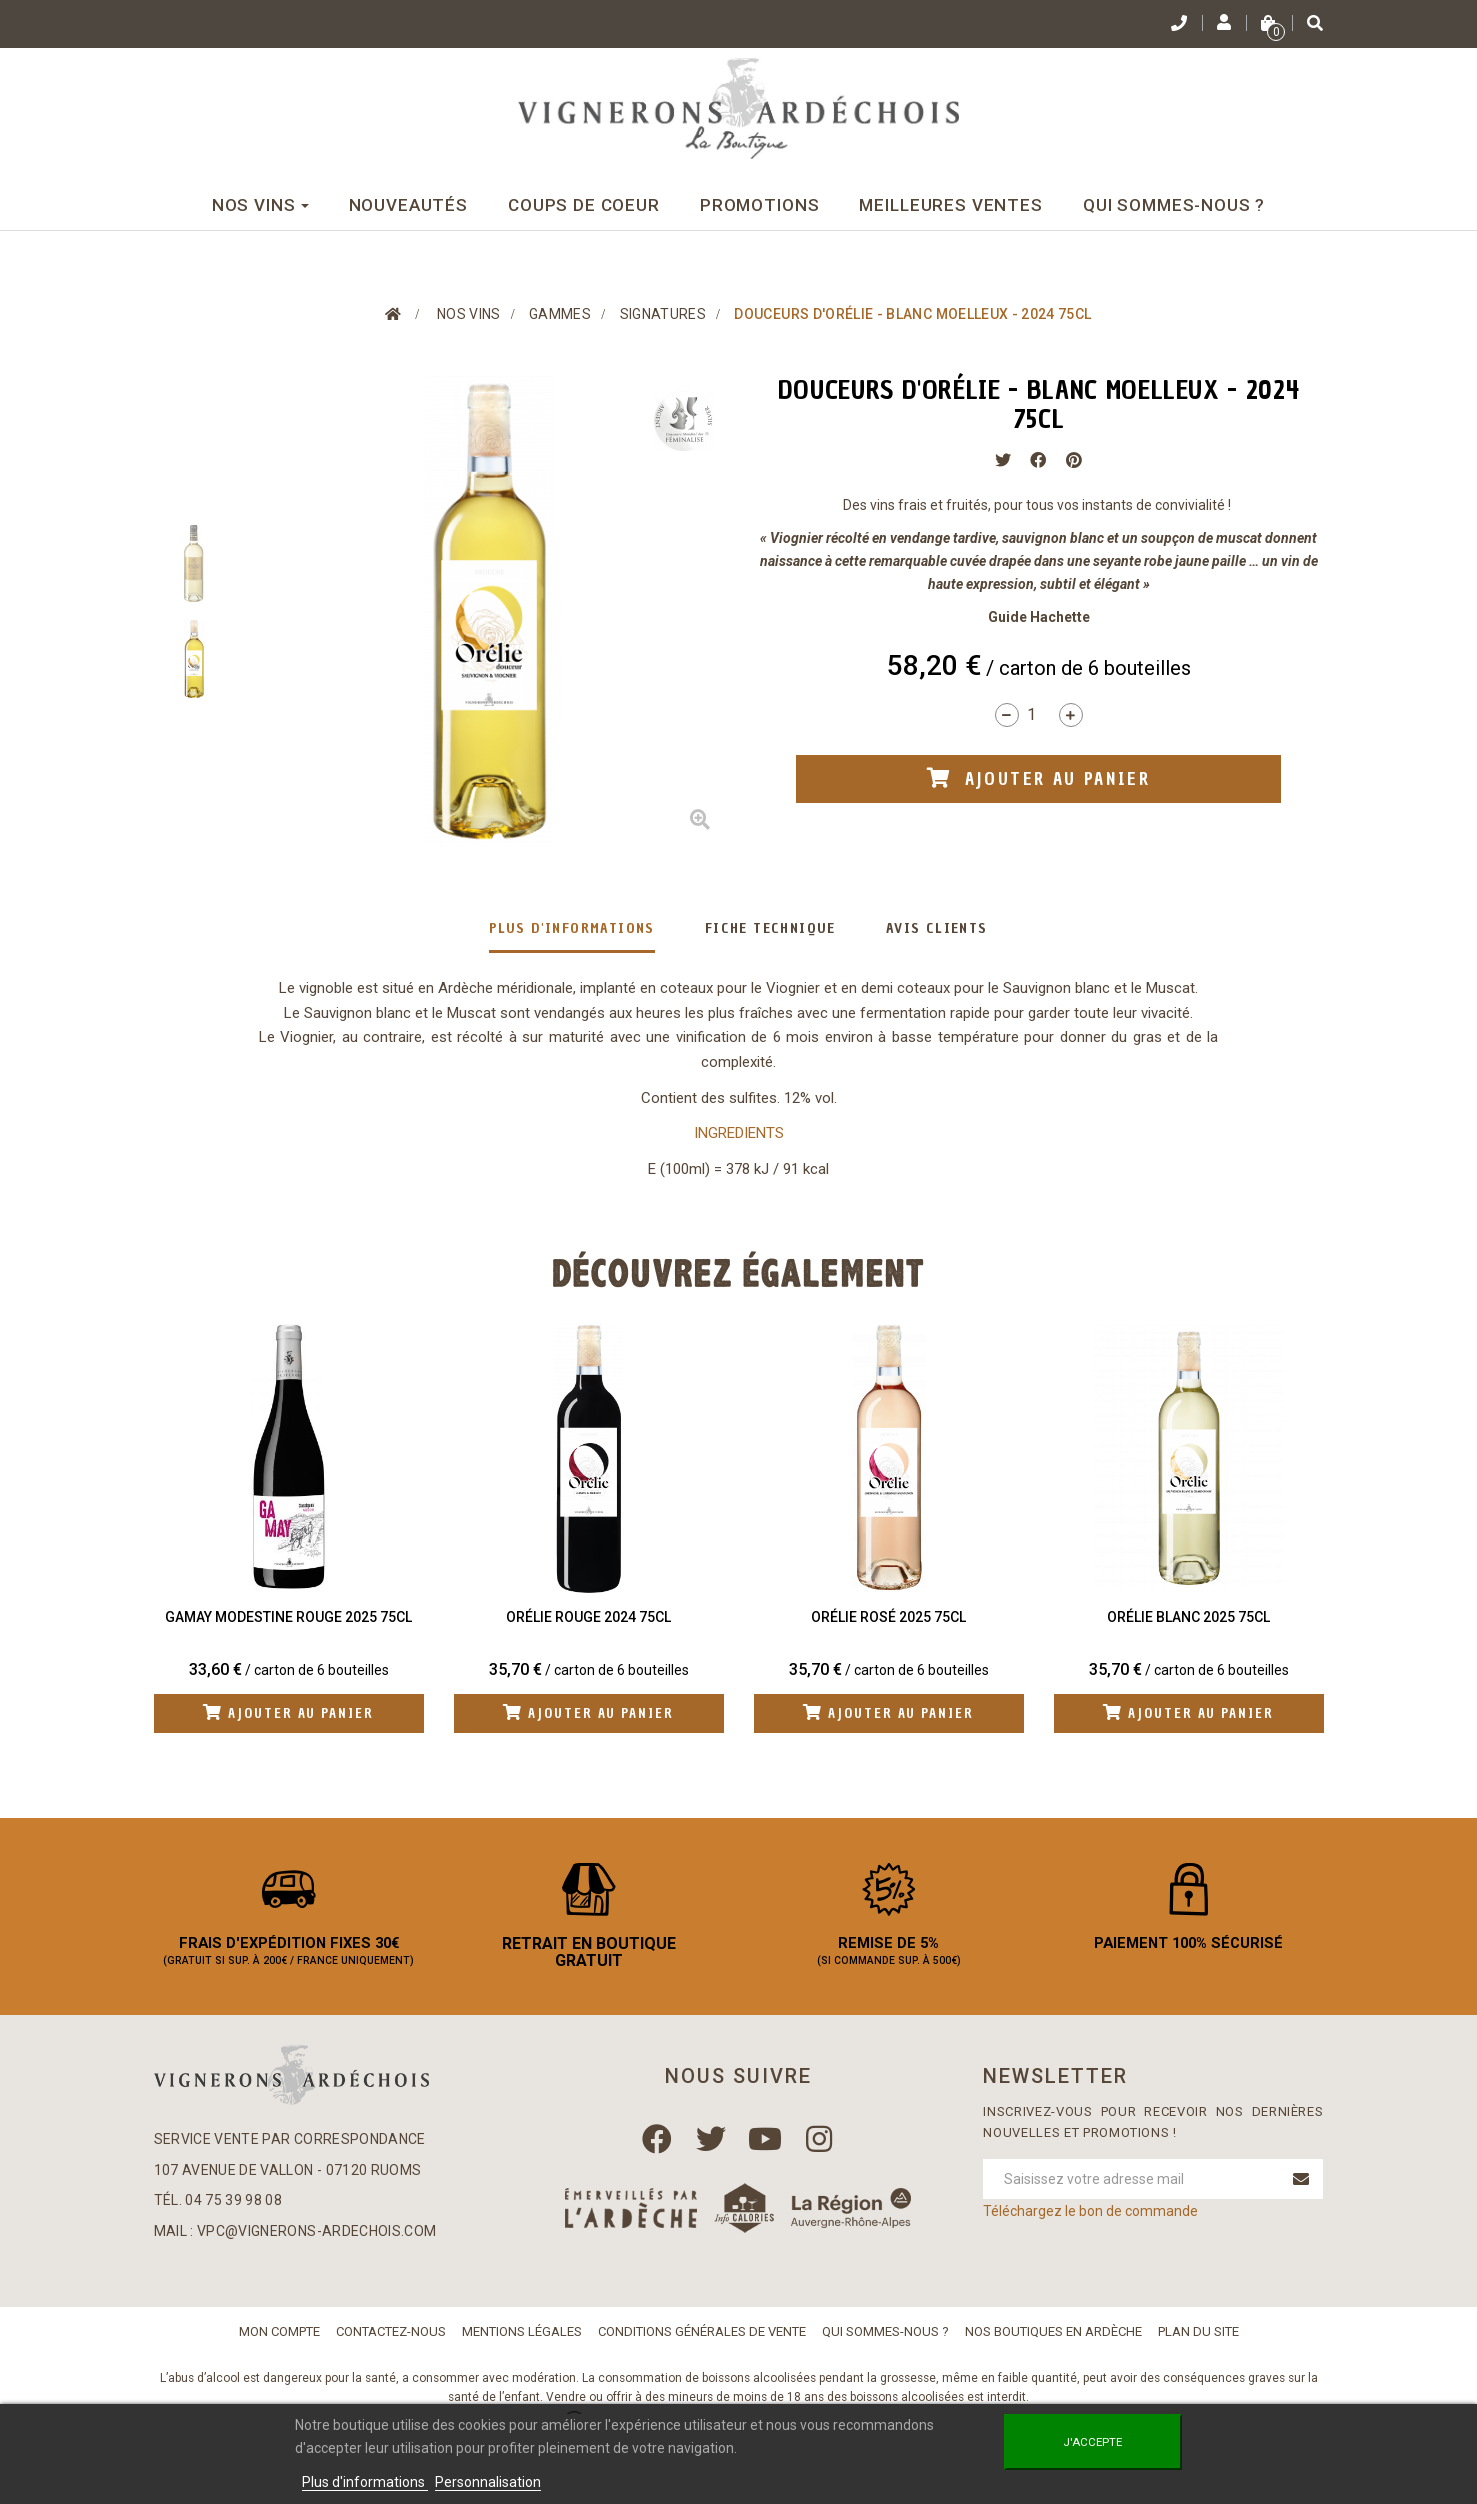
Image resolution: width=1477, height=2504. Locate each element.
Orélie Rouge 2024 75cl (588, 1617)
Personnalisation (488, 2482)
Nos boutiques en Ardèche (1053, 2346)
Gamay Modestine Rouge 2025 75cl (288, 1617)
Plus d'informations (572, 928)
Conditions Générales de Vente (702, 2346)
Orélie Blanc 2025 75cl (1188, 1617)
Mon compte (279, 2346)
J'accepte (1092, 2442)
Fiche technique (770, 928)
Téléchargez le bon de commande (1090, 2226)
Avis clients (937, 928)
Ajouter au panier (288, 1714)
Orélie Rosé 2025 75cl (888, 1617)
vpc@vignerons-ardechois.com (316, 2247)
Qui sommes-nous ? (885, 2346)
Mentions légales (522, 2346)
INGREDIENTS (739, 1133)
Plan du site (1198, 2346)
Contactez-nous (391, 2346)
